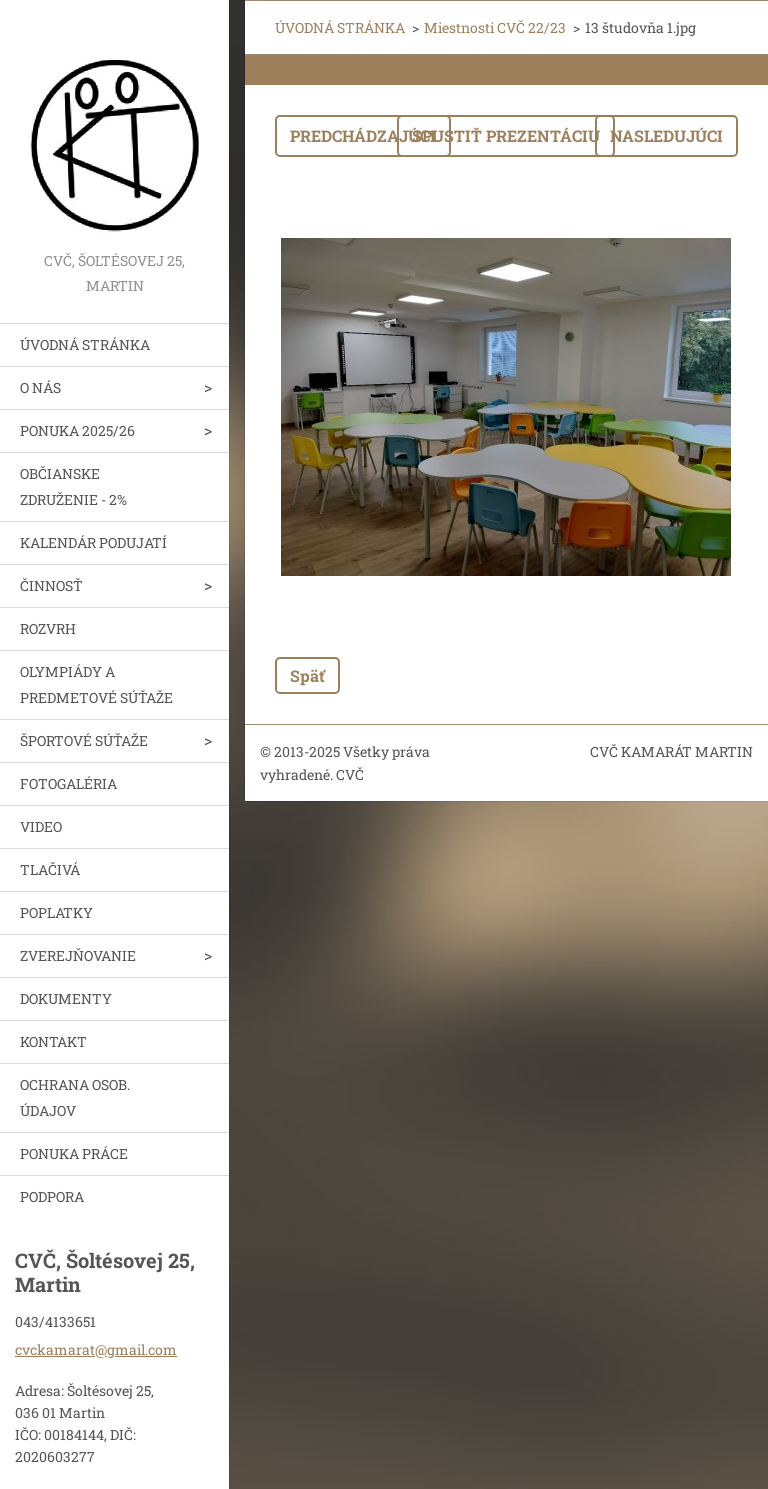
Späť (307, 675)
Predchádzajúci (363, 135)
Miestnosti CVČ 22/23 (495, 27)
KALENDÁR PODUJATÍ (93, 542)
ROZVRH (48, 628)
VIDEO (41, 826)
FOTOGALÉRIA (68, 783)
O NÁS (40, 387)
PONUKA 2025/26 (77, 430)
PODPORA (52, 1196)
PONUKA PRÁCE (74, 1153)
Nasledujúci (666, 135)
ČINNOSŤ (51, 585)
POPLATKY (56, 912)
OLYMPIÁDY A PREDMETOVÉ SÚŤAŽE (96, 684)
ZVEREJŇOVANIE (78, 955)
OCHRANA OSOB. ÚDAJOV (75, 1097)
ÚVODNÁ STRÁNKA (85, 344)
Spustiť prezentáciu (506, 135)
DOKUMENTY (66, 998)
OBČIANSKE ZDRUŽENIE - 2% (73, 486)
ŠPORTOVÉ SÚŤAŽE (84, 740)
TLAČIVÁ (50, 869)
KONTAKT (53, 1041)
